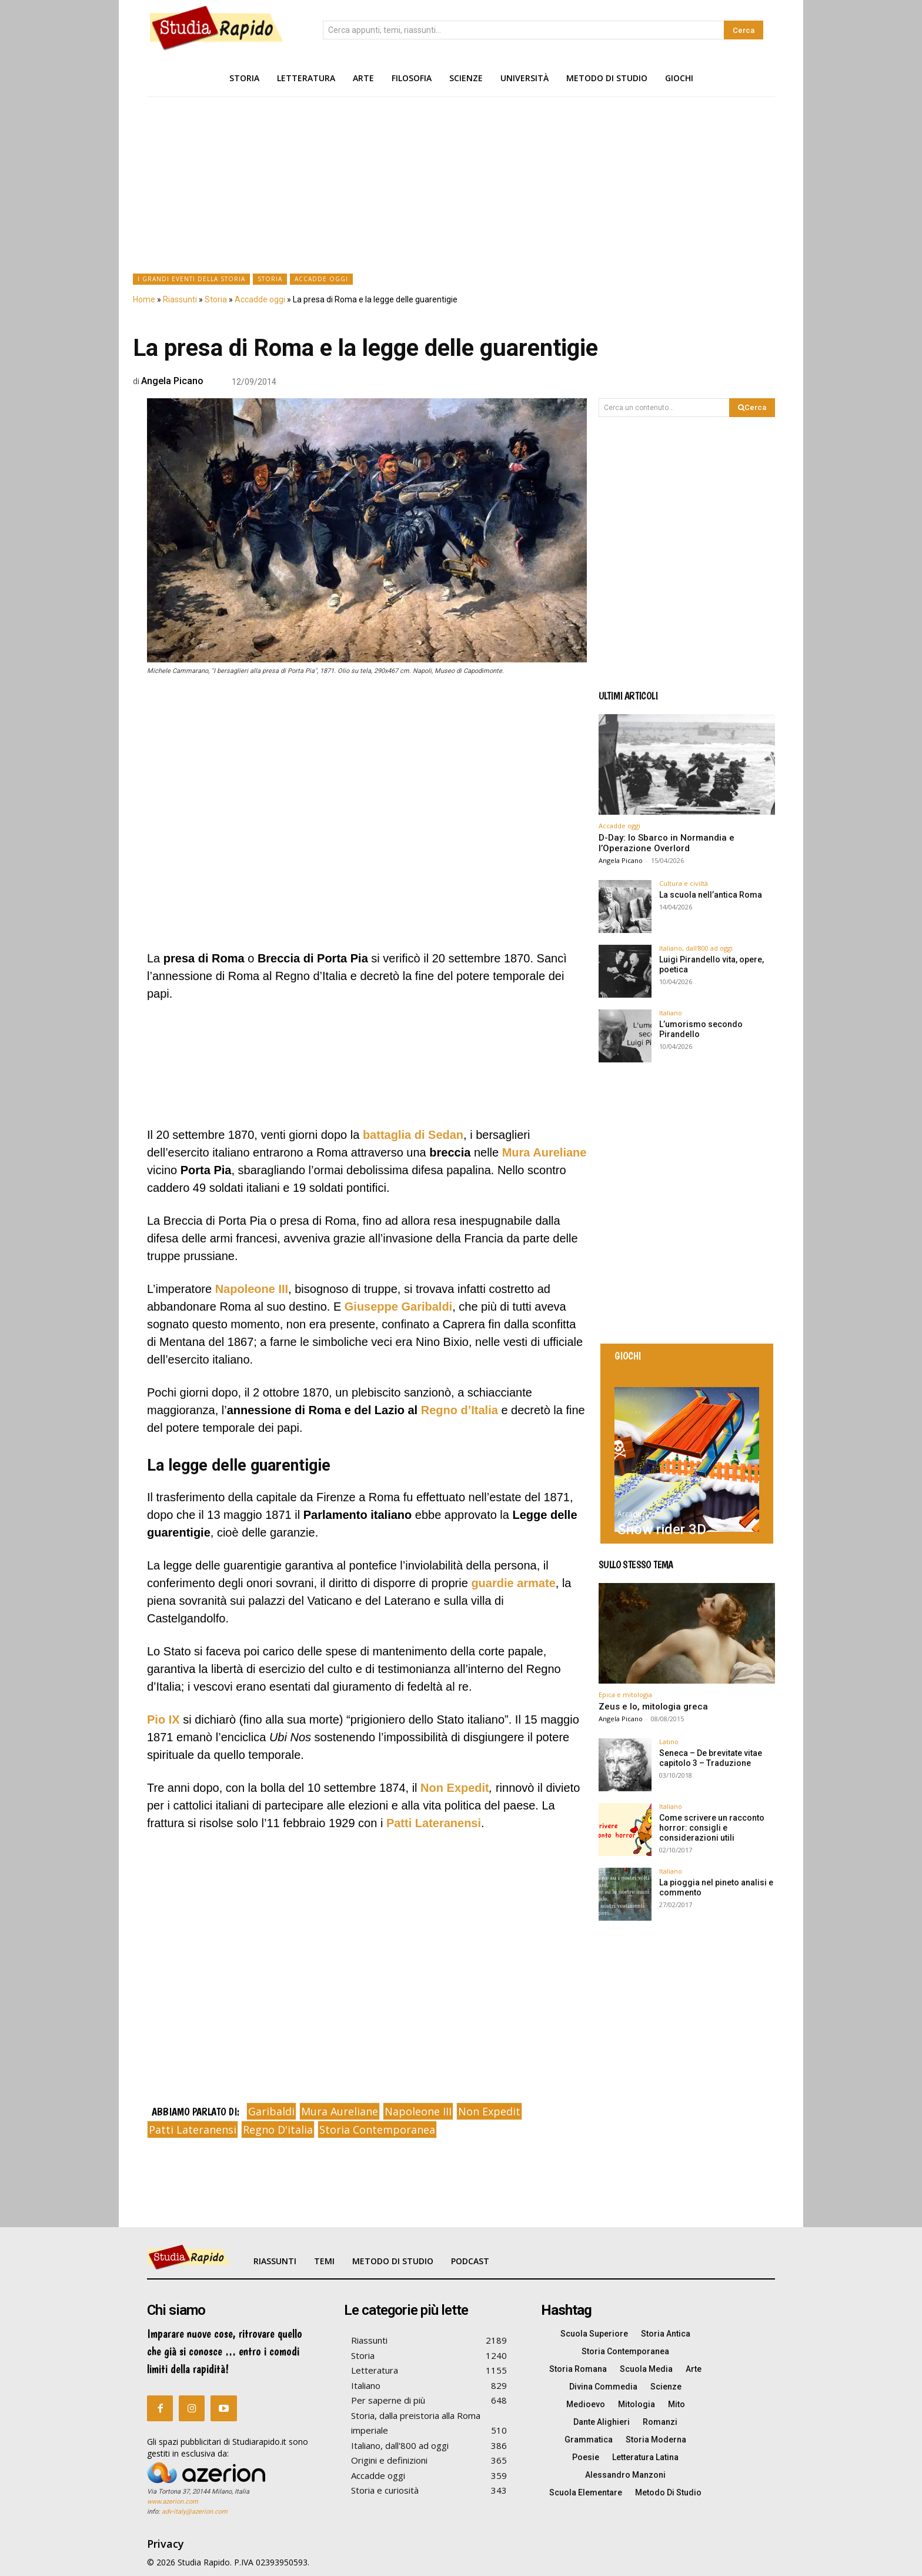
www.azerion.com (172, 2501)
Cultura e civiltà (683, 883)
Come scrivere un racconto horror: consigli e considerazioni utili (711, 1827)
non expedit (489, 2111)
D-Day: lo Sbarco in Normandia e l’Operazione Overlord (666, 843)
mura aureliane (339, 2111)
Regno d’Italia (459, 1410)
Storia (270, 279)
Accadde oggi (321, 279)
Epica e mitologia (625, 1694)
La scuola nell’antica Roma (710, 894)
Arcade (629, 1514)
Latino (669, 1741)
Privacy (165, 2544)
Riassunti (180, 299)
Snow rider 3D (661, 1529)
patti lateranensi (192, 2129)
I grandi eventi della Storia (191, 279)
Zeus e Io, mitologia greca (653, 1706)
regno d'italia (278, 2129)
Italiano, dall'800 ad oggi (696, 948)
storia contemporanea (377, 2129)
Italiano (670, 1012)
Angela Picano (172, 380)
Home (144, 299)
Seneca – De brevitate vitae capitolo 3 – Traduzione (710, 1758)
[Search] (743, 30)
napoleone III (418, 2111)
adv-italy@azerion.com (195, 2511)
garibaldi (271, 2111)
